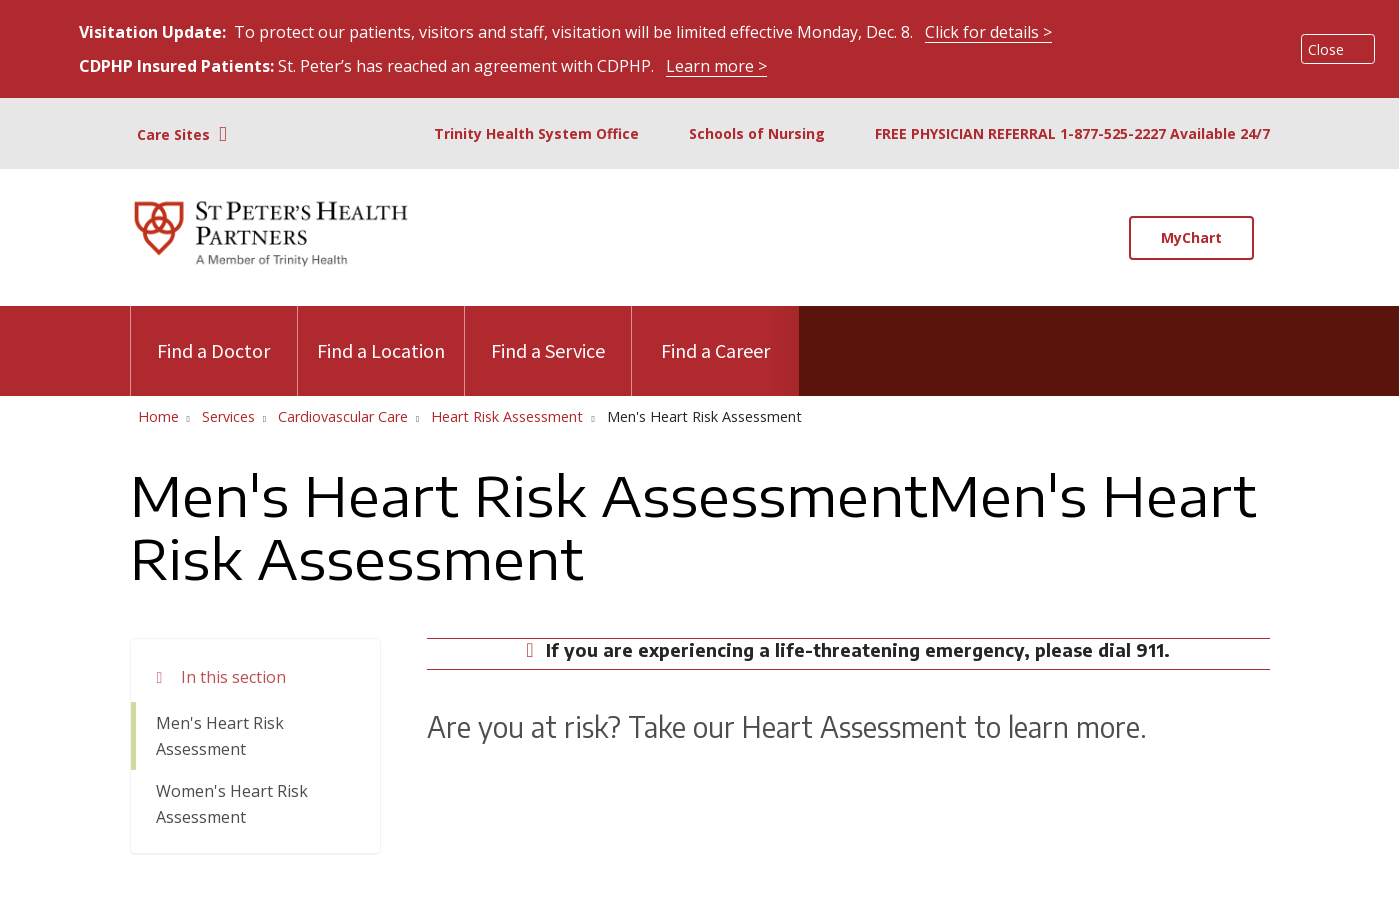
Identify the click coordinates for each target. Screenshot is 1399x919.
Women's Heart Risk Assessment (232, 804)
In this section (233, 677)
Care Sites (173, 134)
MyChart (1191, 237)
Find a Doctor (213, 334)
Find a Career (715, 334)
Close (1326, 49)
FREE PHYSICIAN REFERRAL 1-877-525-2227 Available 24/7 (1072, 133)
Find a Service (548, 334)
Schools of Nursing (757, 133)
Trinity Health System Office (536, 133)
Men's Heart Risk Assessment (220, 736)
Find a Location (381, 334)
